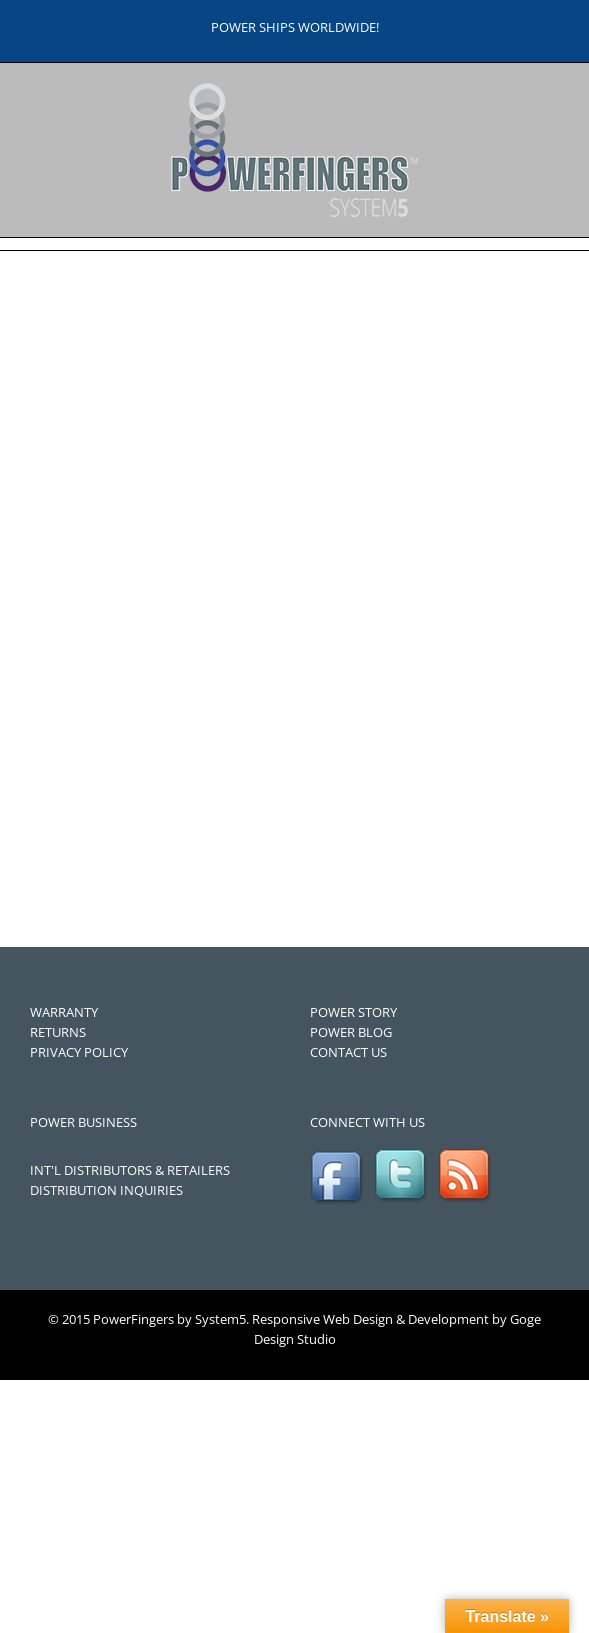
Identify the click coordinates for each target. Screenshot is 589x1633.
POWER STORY (353, 1012)
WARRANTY (64, 1012)
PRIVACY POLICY (79, 1052)
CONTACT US (348, 1052)
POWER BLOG (351, 1032)
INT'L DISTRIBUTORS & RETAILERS (130, 1170)
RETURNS (58, 1032)
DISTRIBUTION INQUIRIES (106, 1190)
